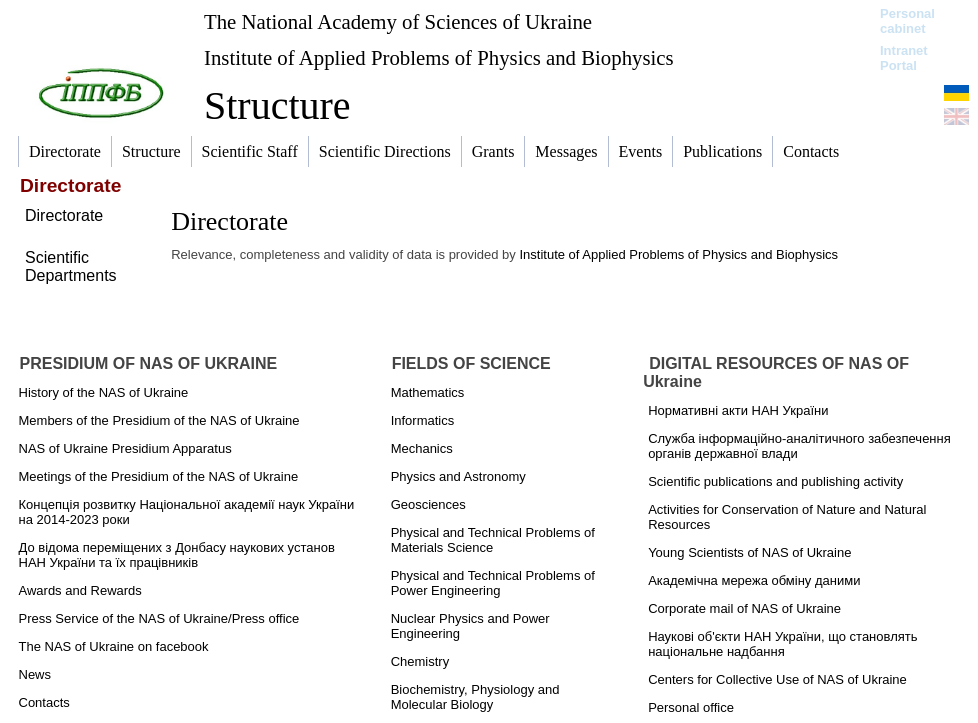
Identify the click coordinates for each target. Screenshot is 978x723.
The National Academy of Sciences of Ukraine (398, 21)
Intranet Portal (904, 58)
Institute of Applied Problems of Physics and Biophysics (439, 57)
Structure (277, 105)
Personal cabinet (907, 21)
